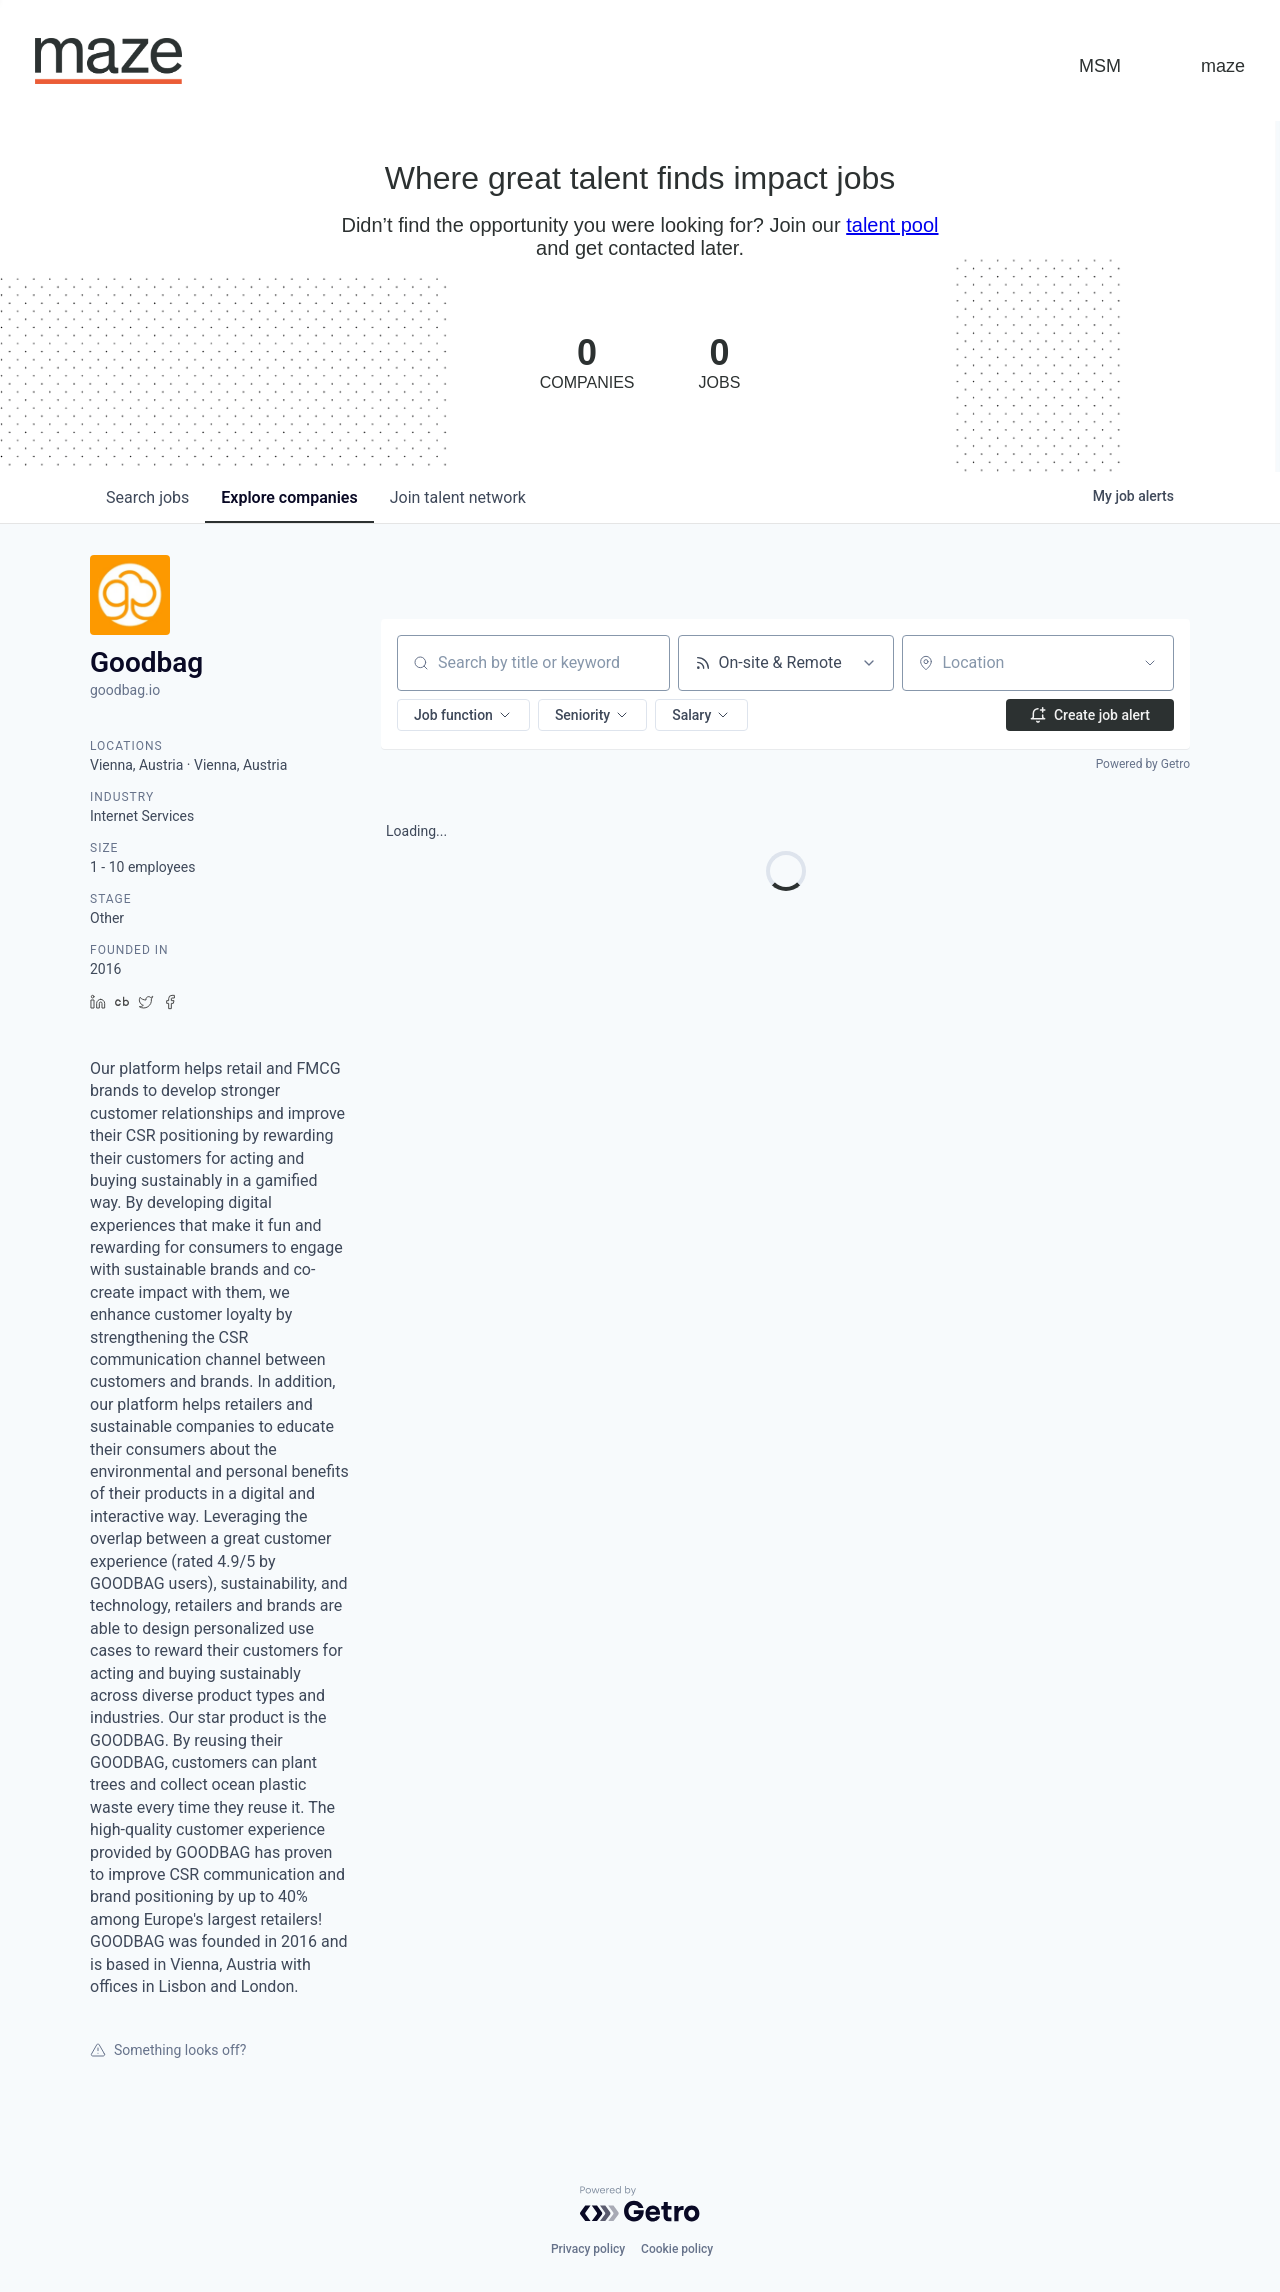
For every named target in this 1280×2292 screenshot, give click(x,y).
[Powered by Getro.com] (640, 2204)
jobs (147, 497)
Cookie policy (677, 2249)
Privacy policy (588, 2249)
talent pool (892, 225)
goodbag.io (125, 690)
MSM (1100, 66)
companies (289, 497)
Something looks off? (168, 2050)
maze (1223, 66)
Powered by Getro (1143, 764)
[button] (463, 715)
